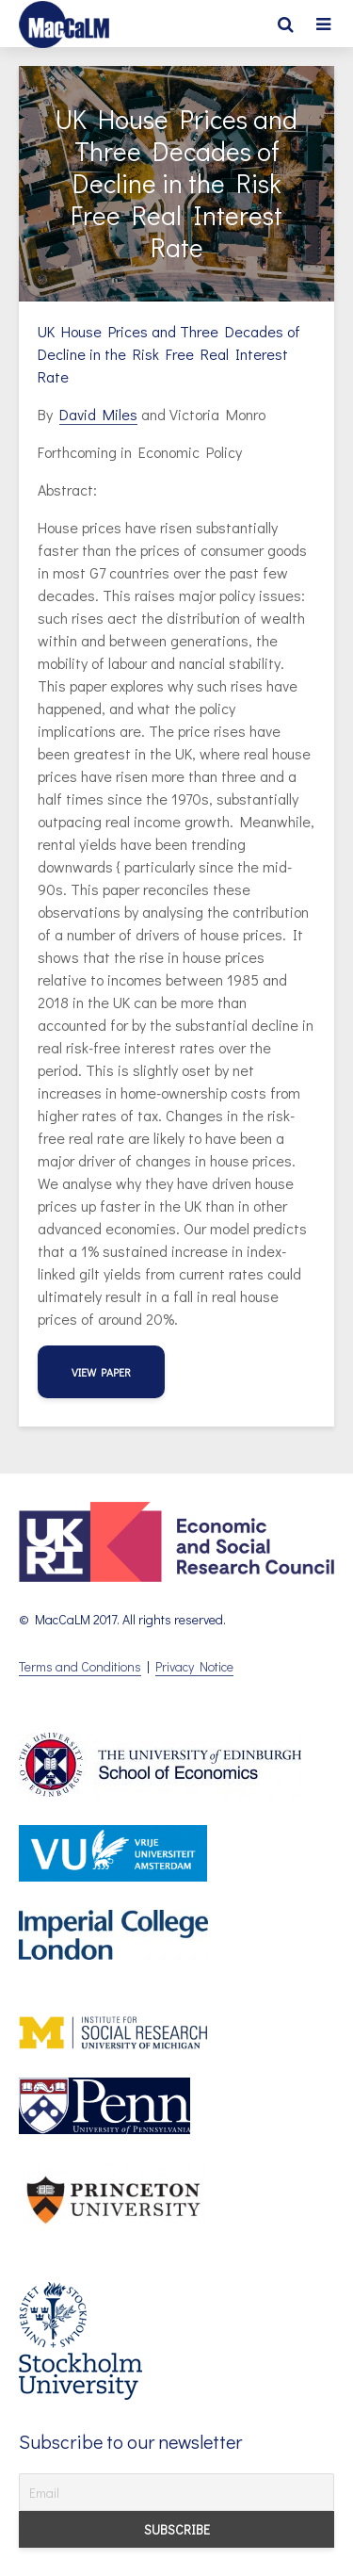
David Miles (98, 414)
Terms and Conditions (80, 1666)
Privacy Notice (194, 1666)
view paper (101, 1371)
